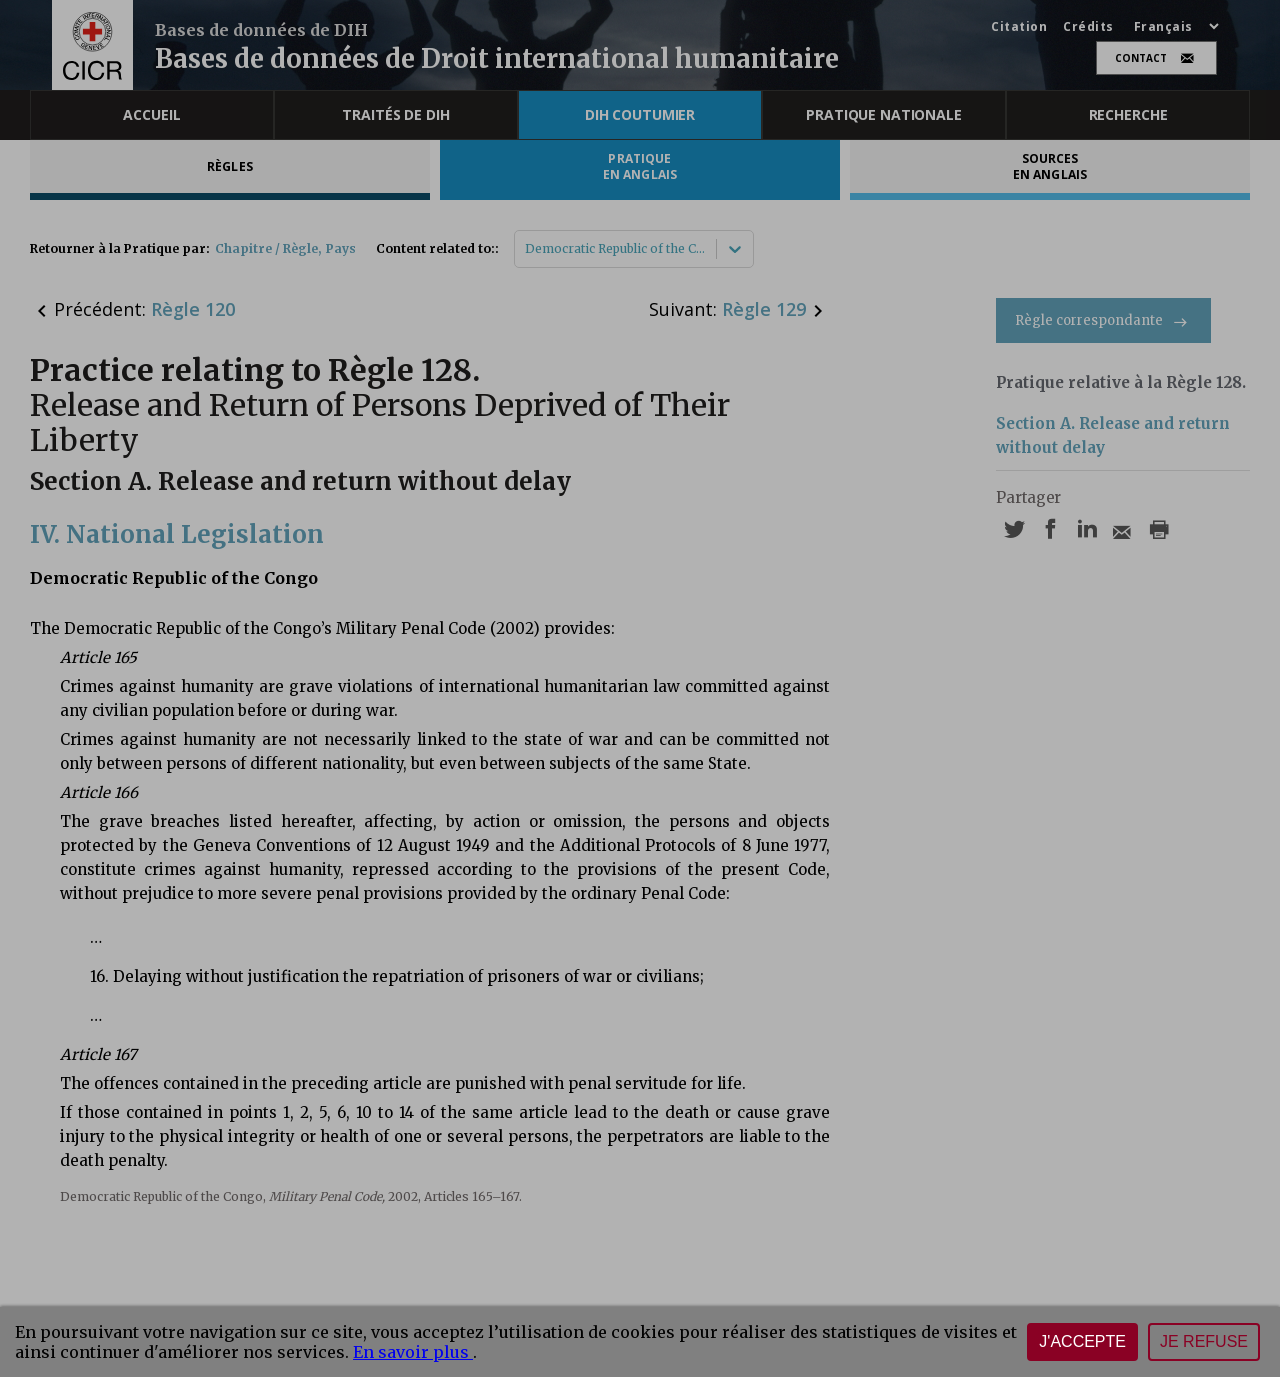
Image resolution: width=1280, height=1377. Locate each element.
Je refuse (1204, 1341)
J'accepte (1082, 1341)
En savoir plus (413, 1352)
